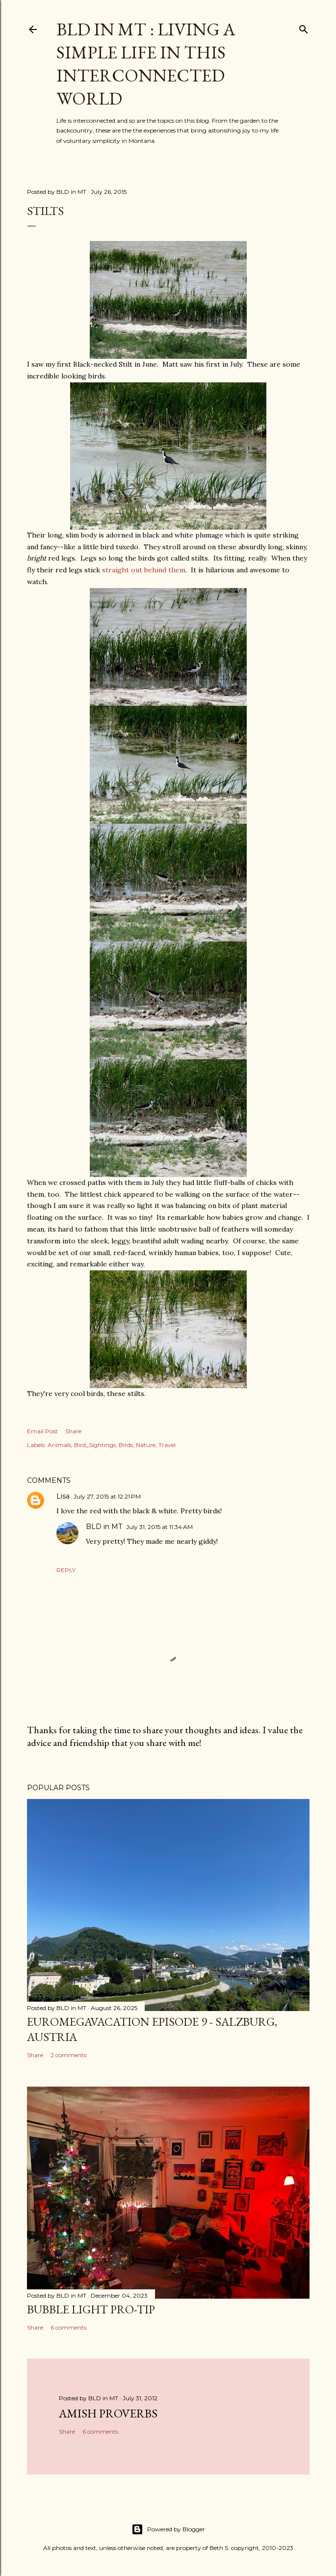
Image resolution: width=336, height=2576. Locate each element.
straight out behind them (143, 569)
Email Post (42, 1431)
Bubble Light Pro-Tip (91, 2309)
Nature (145, 1445)
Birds (126, 1445)
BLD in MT (104, 1526)
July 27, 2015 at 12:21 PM (107, 1496)
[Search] (304, 27)
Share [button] (73, 1431)
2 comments (68, 2055)
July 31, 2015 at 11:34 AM (159, 1526)
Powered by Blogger (168, 2529)
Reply (66, 1570)
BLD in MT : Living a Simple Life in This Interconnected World (145, 64)
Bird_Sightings (95, 1445)
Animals (59, 1445)
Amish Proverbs (108, 2413)
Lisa (63, 1496)
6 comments (68, 2327)
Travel (167, 1445)
